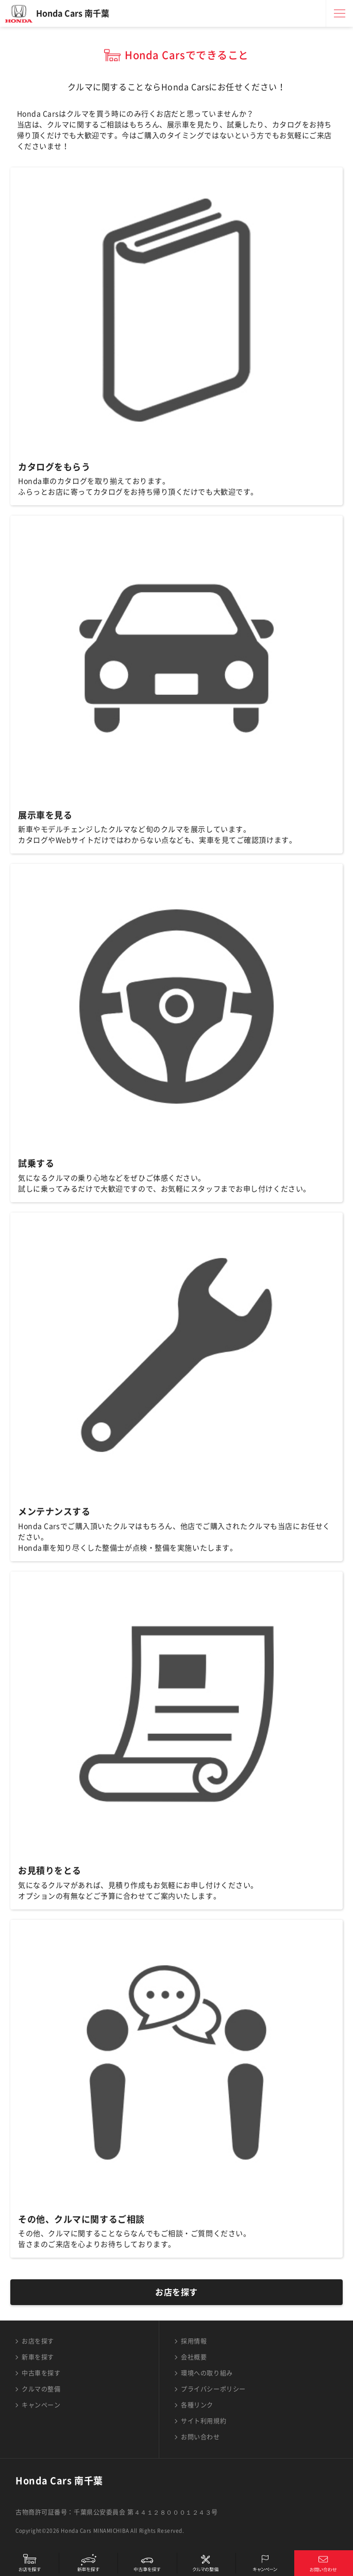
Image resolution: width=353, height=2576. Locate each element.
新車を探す (38, 2357)
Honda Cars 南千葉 (72, 13)
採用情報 (194, 2341)
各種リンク (197, 2405)
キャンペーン (41, 2405)
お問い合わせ (200, 2437)
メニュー (339, 13)
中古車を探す (41, 2373)
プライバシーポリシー (213, 2389)
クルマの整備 (41, 2389)
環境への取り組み (206, 2373)
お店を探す (176, 2292)
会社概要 (194, 2357)
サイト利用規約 (203, 2421)
